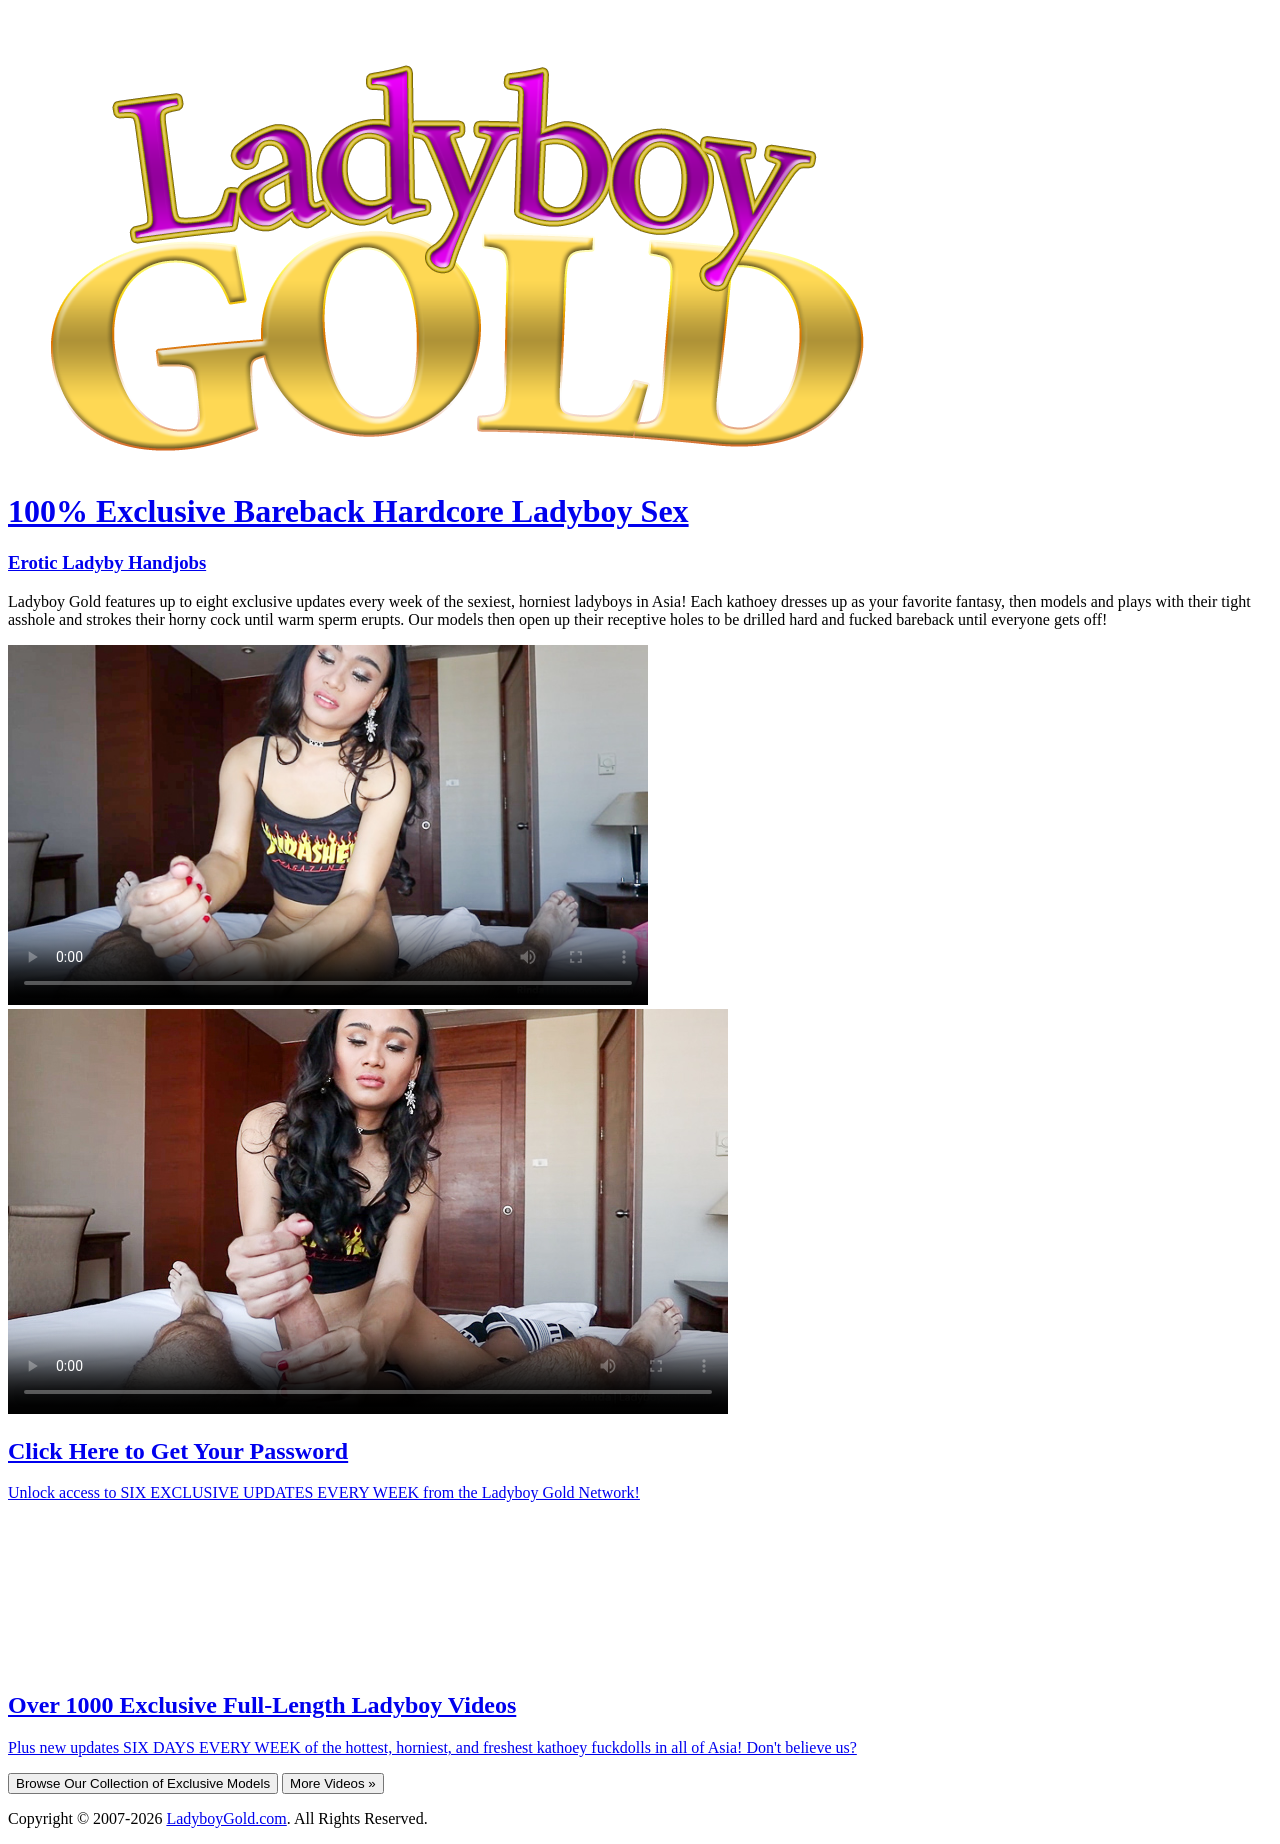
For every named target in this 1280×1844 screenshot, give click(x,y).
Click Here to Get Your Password (178, 1451)
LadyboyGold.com (226, 1818)
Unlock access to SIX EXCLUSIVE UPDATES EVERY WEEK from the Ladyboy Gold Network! (324, 1492)
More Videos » (333, 1783)
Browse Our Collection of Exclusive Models (143, 1783)
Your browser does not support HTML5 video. (328, 825)
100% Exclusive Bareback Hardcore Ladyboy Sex (348, 511)
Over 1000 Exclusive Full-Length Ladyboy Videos (262, 1705)
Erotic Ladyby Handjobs (107, 562)
